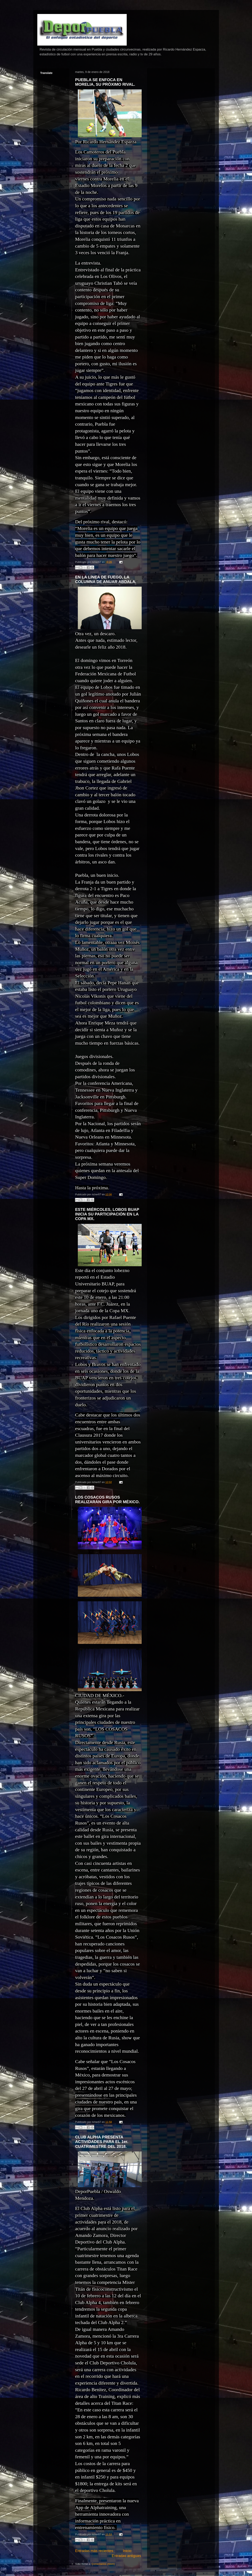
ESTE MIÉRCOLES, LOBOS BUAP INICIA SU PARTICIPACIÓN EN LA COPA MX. (107, 1214)
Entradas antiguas (126, 2556)
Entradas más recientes (94, 2551)
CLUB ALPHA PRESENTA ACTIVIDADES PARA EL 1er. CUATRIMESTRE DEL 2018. (101, 2142)
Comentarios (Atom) (103, 2563)
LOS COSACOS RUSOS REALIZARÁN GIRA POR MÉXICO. (107, 1499)
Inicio (127, 2551)
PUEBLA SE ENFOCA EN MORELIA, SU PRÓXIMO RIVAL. (105, 82)
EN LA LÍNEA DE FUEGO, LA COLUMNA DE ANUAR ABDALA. (105, 579)
